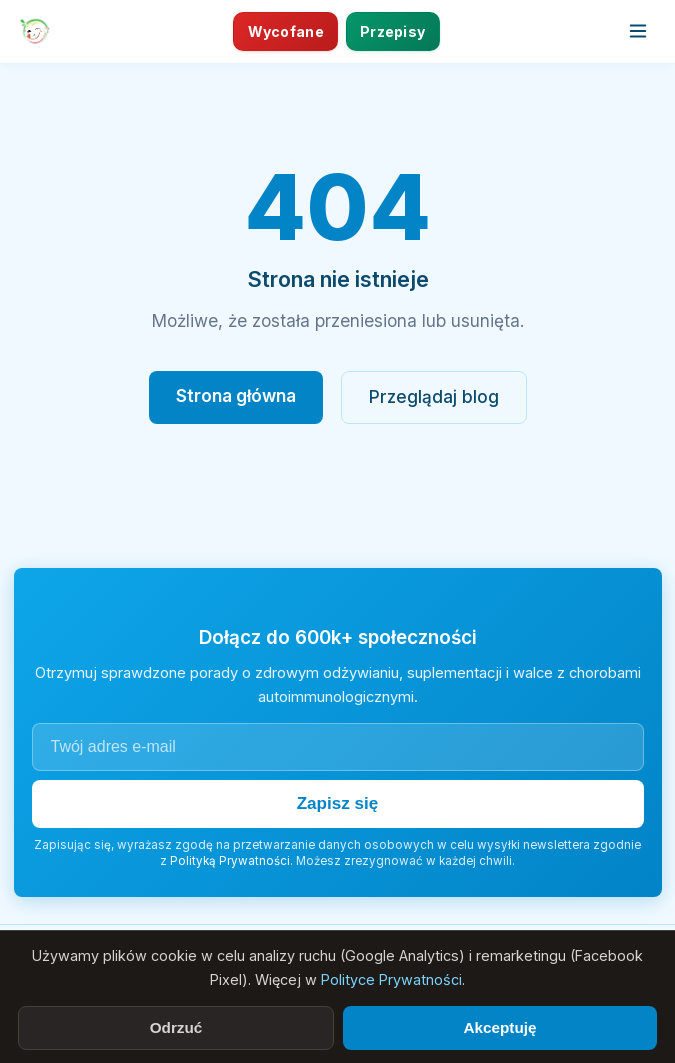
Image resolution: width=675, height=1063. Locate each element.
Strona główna (236, 395)
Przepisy (392, 31)
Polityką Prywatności (230, 861)
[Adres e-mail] (338, 747)
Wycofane (286, 31)
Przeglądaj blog (434, 396)
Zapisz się (338, 803)
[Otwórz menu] (638, 31)
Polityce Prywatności (391, 979)
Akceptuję (499, 1027)
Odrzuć (176, 1027)
